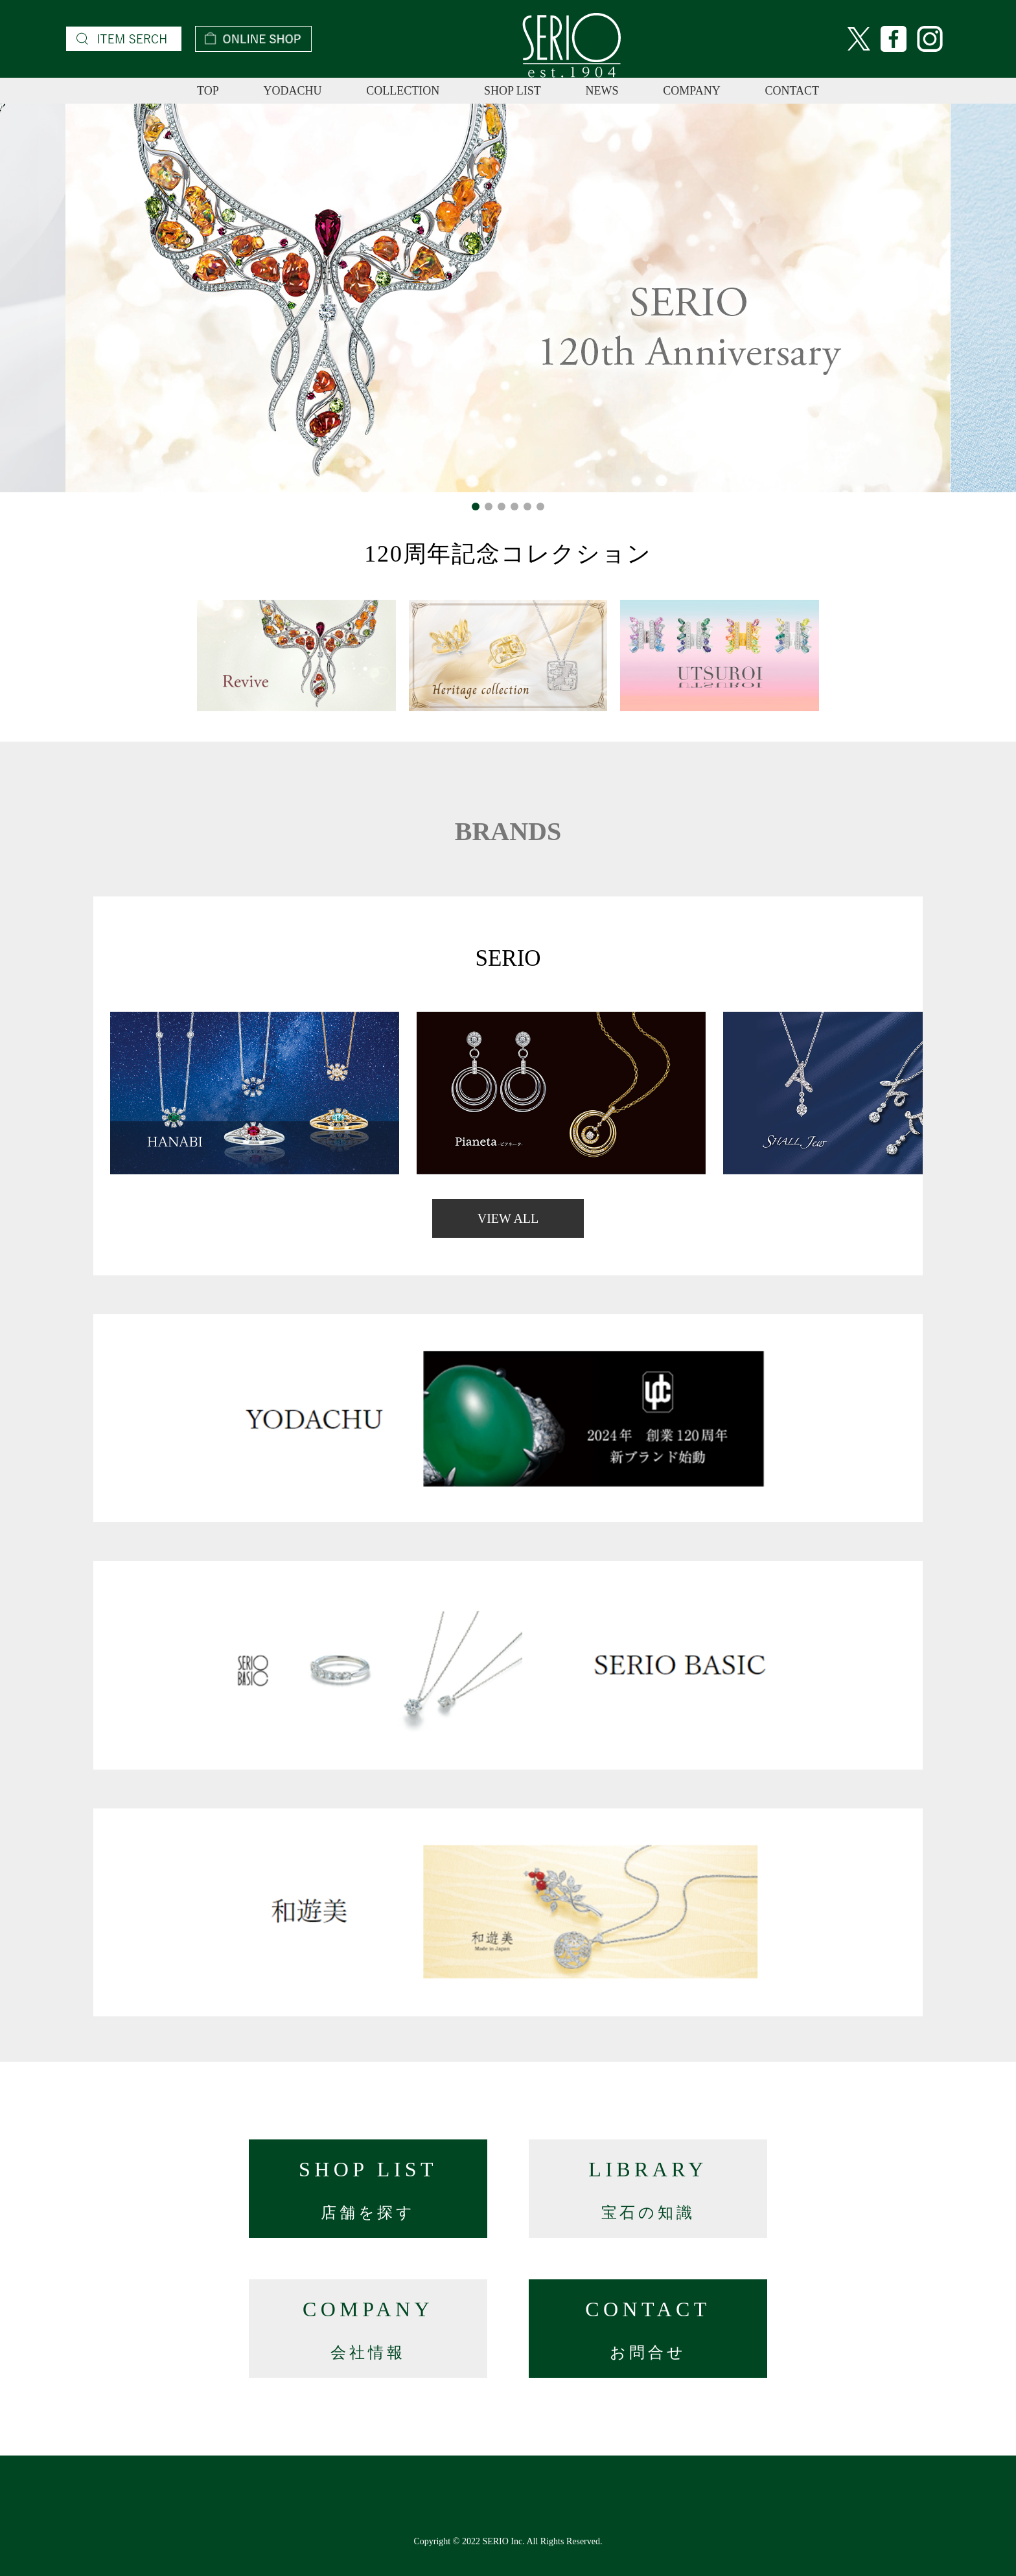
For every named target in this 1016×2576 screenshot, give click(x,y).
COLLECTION (402, 90)
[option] (508, 298)
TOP (208, 90)
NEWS (602, 90)
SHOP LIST (512, 90)
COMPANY (691, 90)
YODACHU (292, 90)
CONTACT (792, 90)
